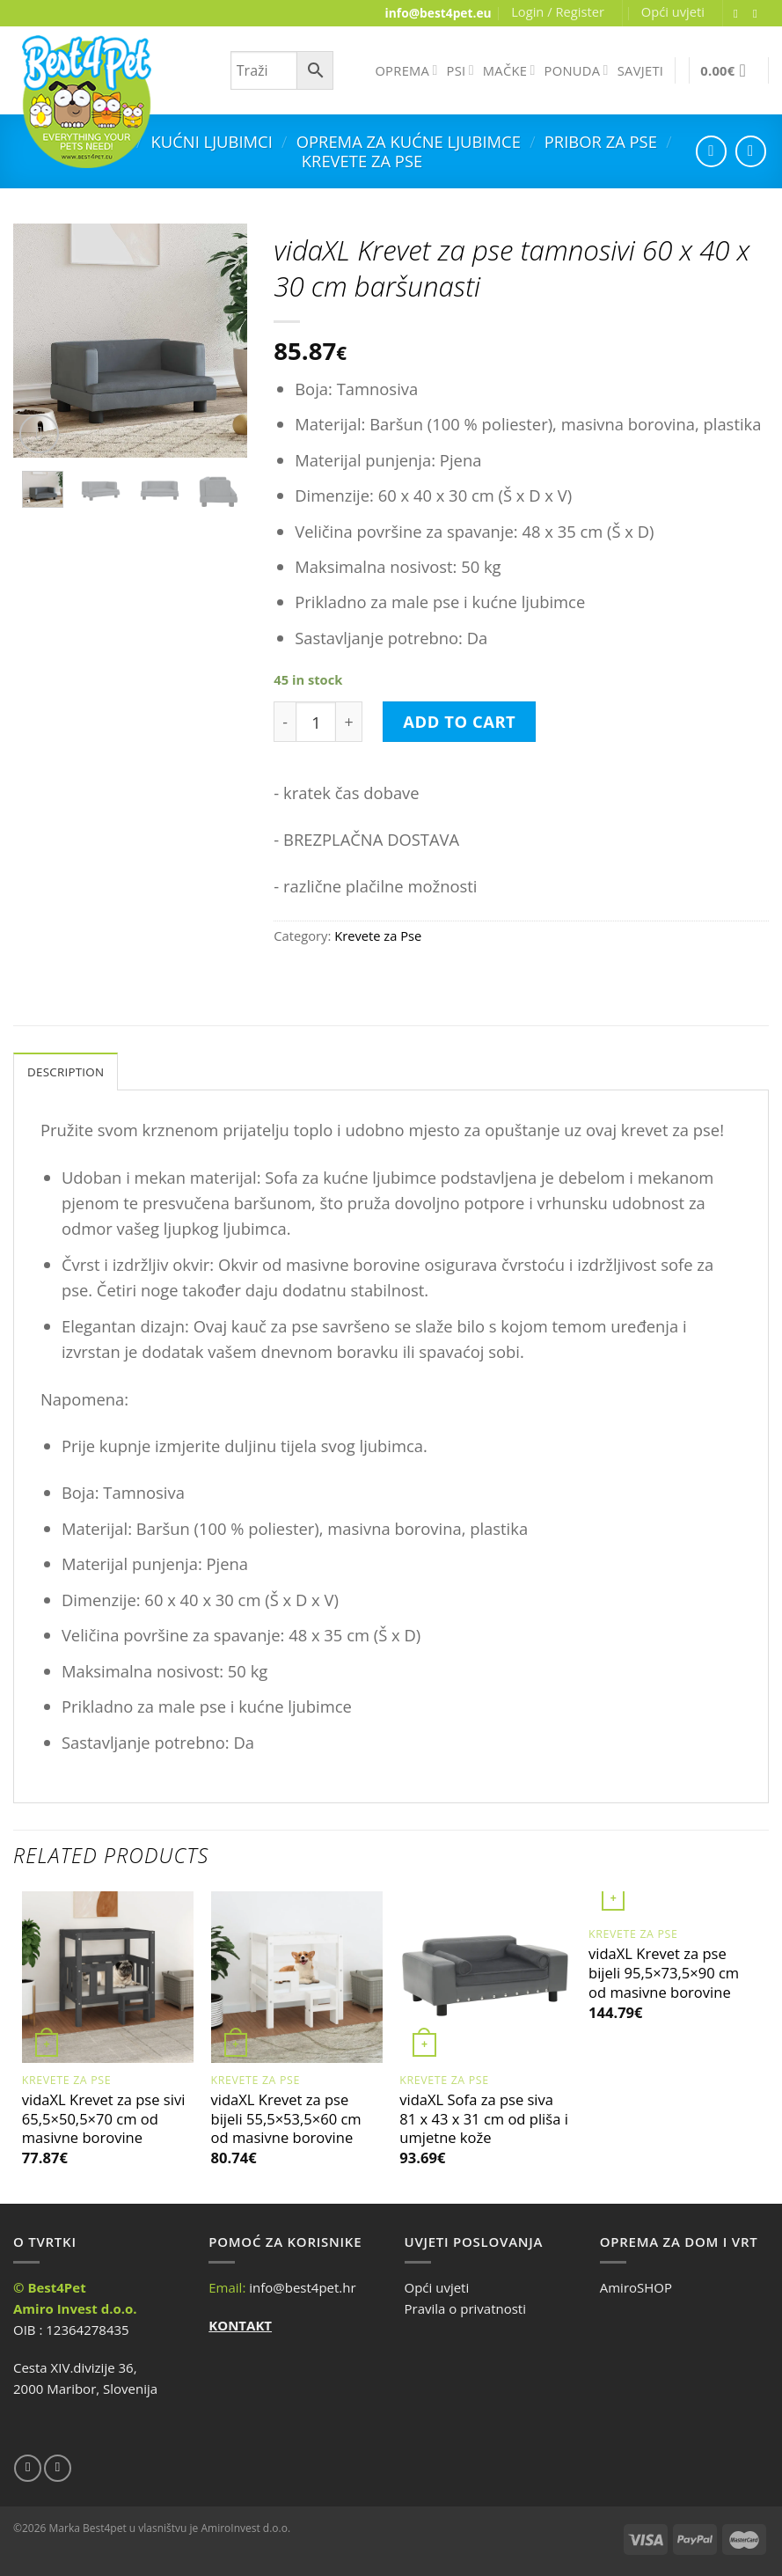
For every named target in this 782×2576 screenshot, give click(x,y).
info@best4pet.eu (438, 12)
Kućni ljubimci (212, 141)
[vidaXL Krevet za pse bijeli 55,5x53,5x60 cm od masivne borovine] (297, 1979)
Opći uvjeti (673, 11)
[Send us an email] (759, 13)
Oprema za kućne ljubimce (408, 141)
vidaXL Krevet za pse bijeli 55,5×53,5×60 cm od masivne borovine (286, 2120)
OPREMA (406, 70)
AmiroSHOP (636, 2289)
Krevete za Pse (362, 161)
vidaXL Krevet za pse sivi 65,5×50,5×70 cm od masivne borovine (104, 2120)
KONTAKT (240, 2327)
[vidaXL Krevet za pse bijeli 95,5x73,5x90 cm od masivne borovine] (674, 1906)
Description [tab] (69, 1073)
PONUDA (576, 70)
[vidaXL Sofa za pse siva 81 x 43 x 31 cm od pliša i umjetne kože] (485, 1979)
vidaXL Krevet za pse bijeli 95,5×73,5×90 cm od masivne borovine (663, 1975)
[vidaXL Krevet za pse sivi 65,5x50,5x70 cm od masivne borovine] (108, 1979)
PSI (460, 70)
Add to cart (459, 721)
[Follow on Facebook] (740, 13)
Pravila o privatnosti (465, 2310)
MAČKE (509, 70)
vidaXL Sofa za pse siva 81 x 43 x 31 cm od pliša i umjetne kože (483, 2120)
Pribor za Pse (600, 141)
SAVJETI (641, 70)
